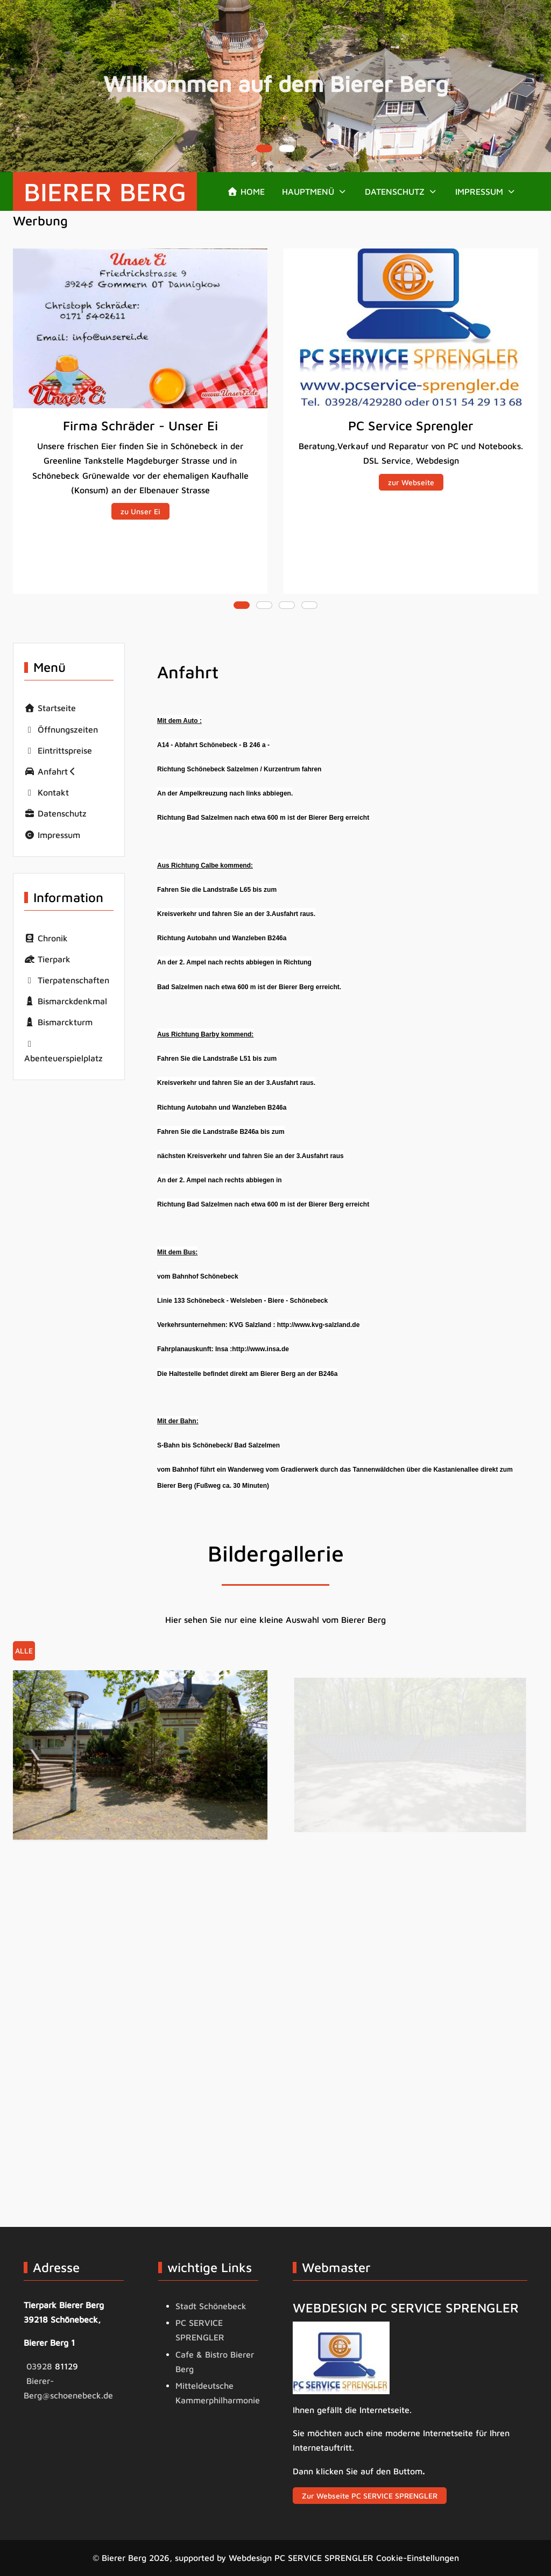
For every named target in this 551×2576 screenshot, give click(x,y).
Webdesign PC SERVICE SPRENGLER (301, 2558)
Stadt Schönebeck (210, 2306)
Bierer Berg (105, 191)
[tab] (264, 148)
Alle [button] (24, 1650)
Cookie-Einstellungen (417, 2558)
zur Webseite (411, 482)
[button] (314, 191)
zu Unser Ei (140, 511)
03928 (40, 2366)
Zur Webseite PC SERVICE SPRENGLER (369, 2495)
